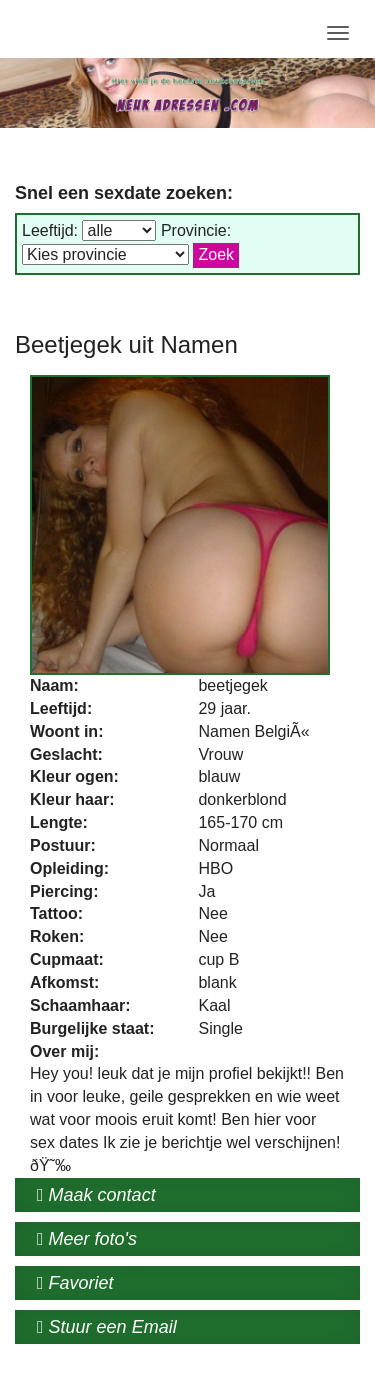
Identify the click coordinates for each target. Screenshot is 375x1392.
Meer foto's (87, 1239)
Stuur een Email (107, 1327)
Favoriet (75, 1283)
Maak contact (96, 1195)
